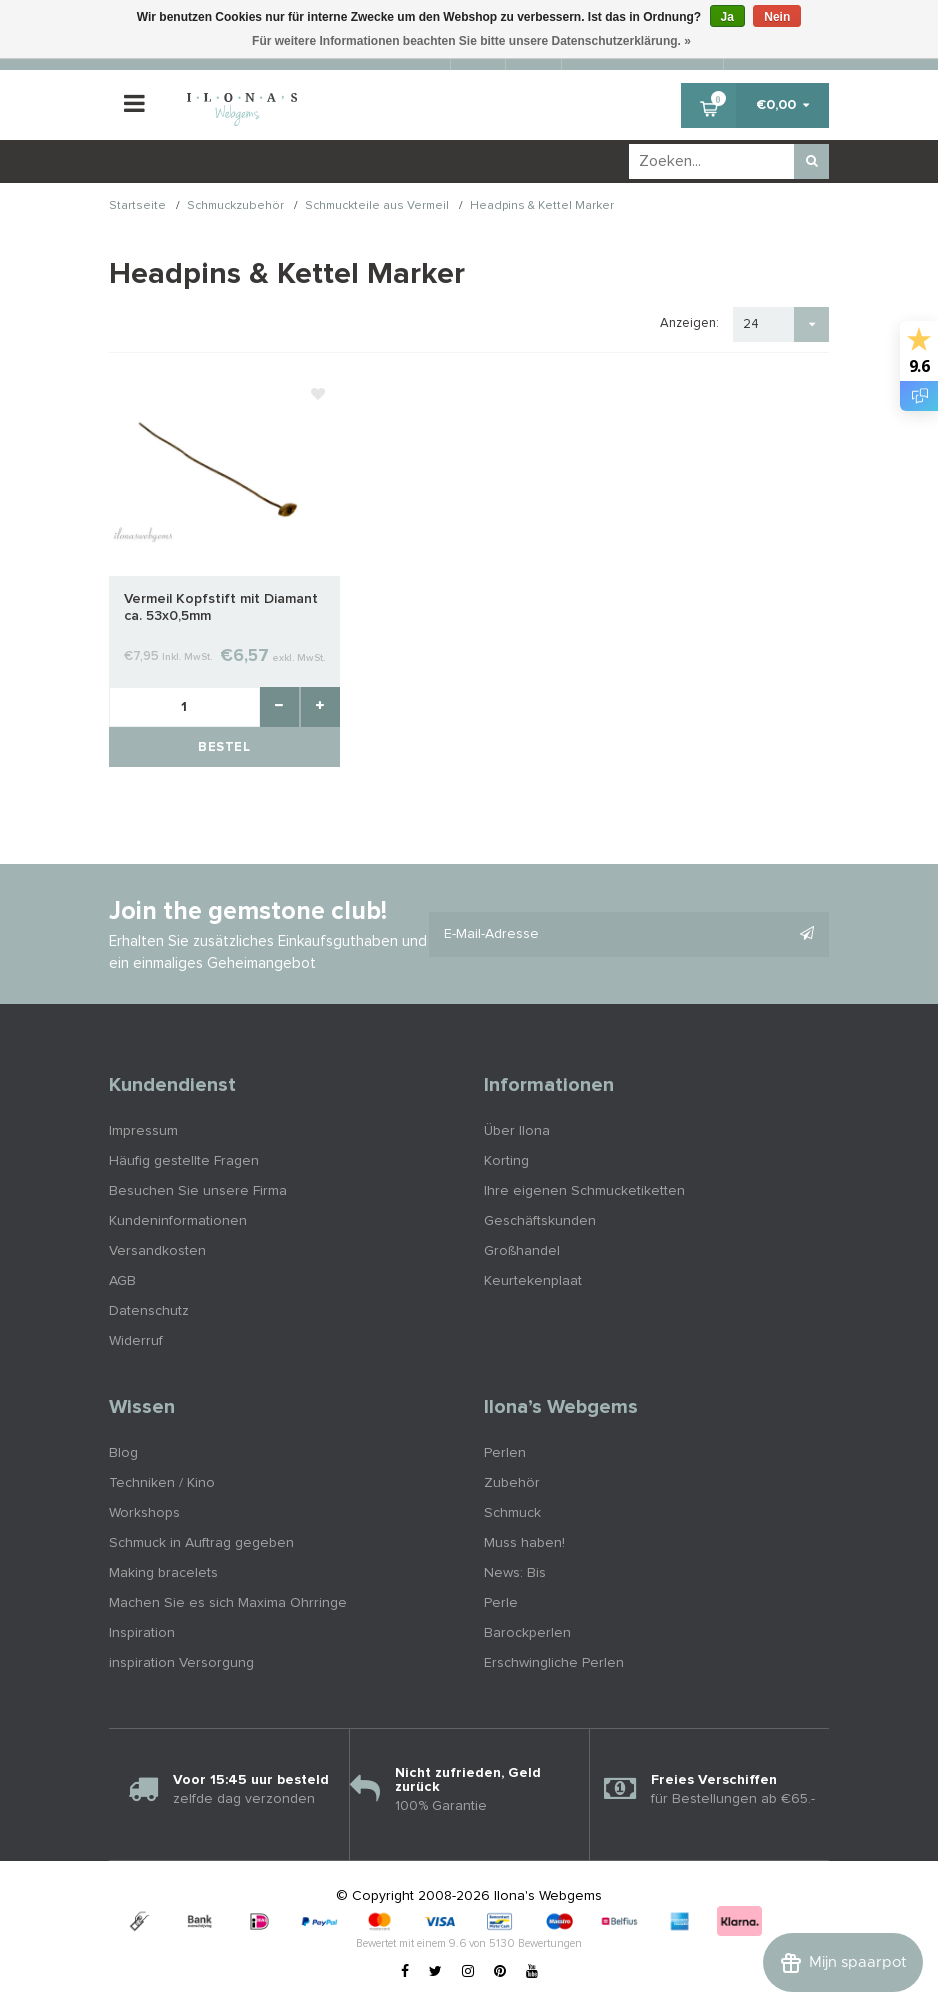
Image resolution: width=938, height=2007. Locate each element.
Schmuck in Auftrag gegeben (201, 1543)
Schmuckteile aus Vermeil (377, 207)
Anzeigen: (689, 323)
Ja (727, 17)
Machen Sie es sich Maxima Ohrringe (228, 1603)
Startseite (137, 207)
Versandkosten (157, 1251)
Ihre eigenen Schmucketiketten (584, 1191)
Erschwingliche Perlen (554, 1663)
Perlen (505, 1453)
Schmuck (512, 1513)
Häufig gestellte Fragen (184, 1161)
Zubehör (512, 1483)
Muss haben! (524, 1543)
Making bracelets (163, 1573)
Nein (777, 17)
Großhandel (522, 1251)
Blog (123, 1453)
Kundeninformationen (178, 1221)
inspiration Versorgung (181, 1663)
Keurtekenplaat (533, 1281)
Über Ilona (517, 1131)
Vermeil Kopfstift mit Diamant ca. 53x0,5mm (221, 607)
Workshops (144, 1513)
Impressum (143, 1131)
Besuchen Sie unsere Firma (198, 1191)
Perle (501, 1603)
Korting (506, 1161)
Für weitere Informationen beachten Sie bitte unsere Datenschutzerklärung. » (471, 41)
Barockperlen (527, 1633)
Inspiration (142, 1633)
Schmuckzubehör (235, 207)
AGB (122, 1281)
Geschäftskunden (540, 1221)
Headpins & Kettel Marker (542, 207)
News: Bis (515, 1573)
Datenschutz (149, 1311)
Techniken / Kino (162, 1483)
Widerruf (136, 1341)
